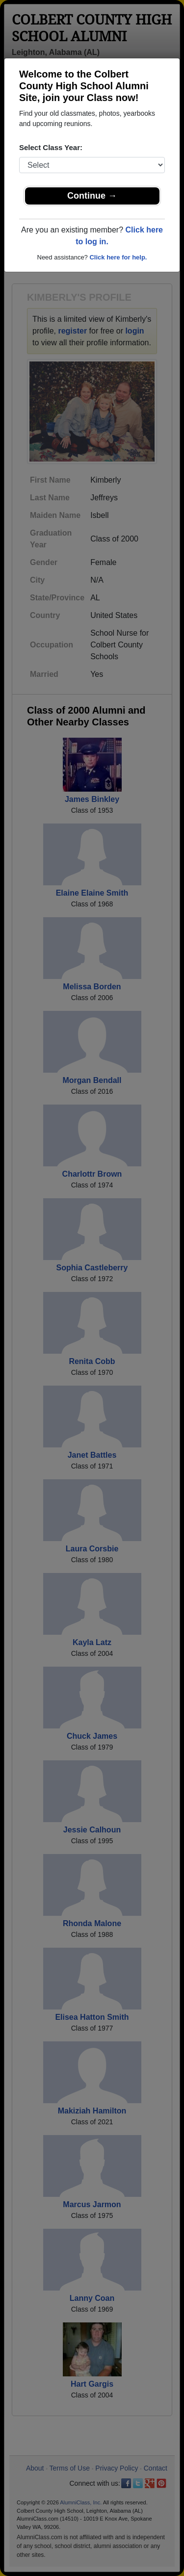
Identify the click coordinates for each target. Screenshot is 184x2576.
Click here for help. (118, 257)
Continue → (92, 196)
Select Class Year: (50, 147)
